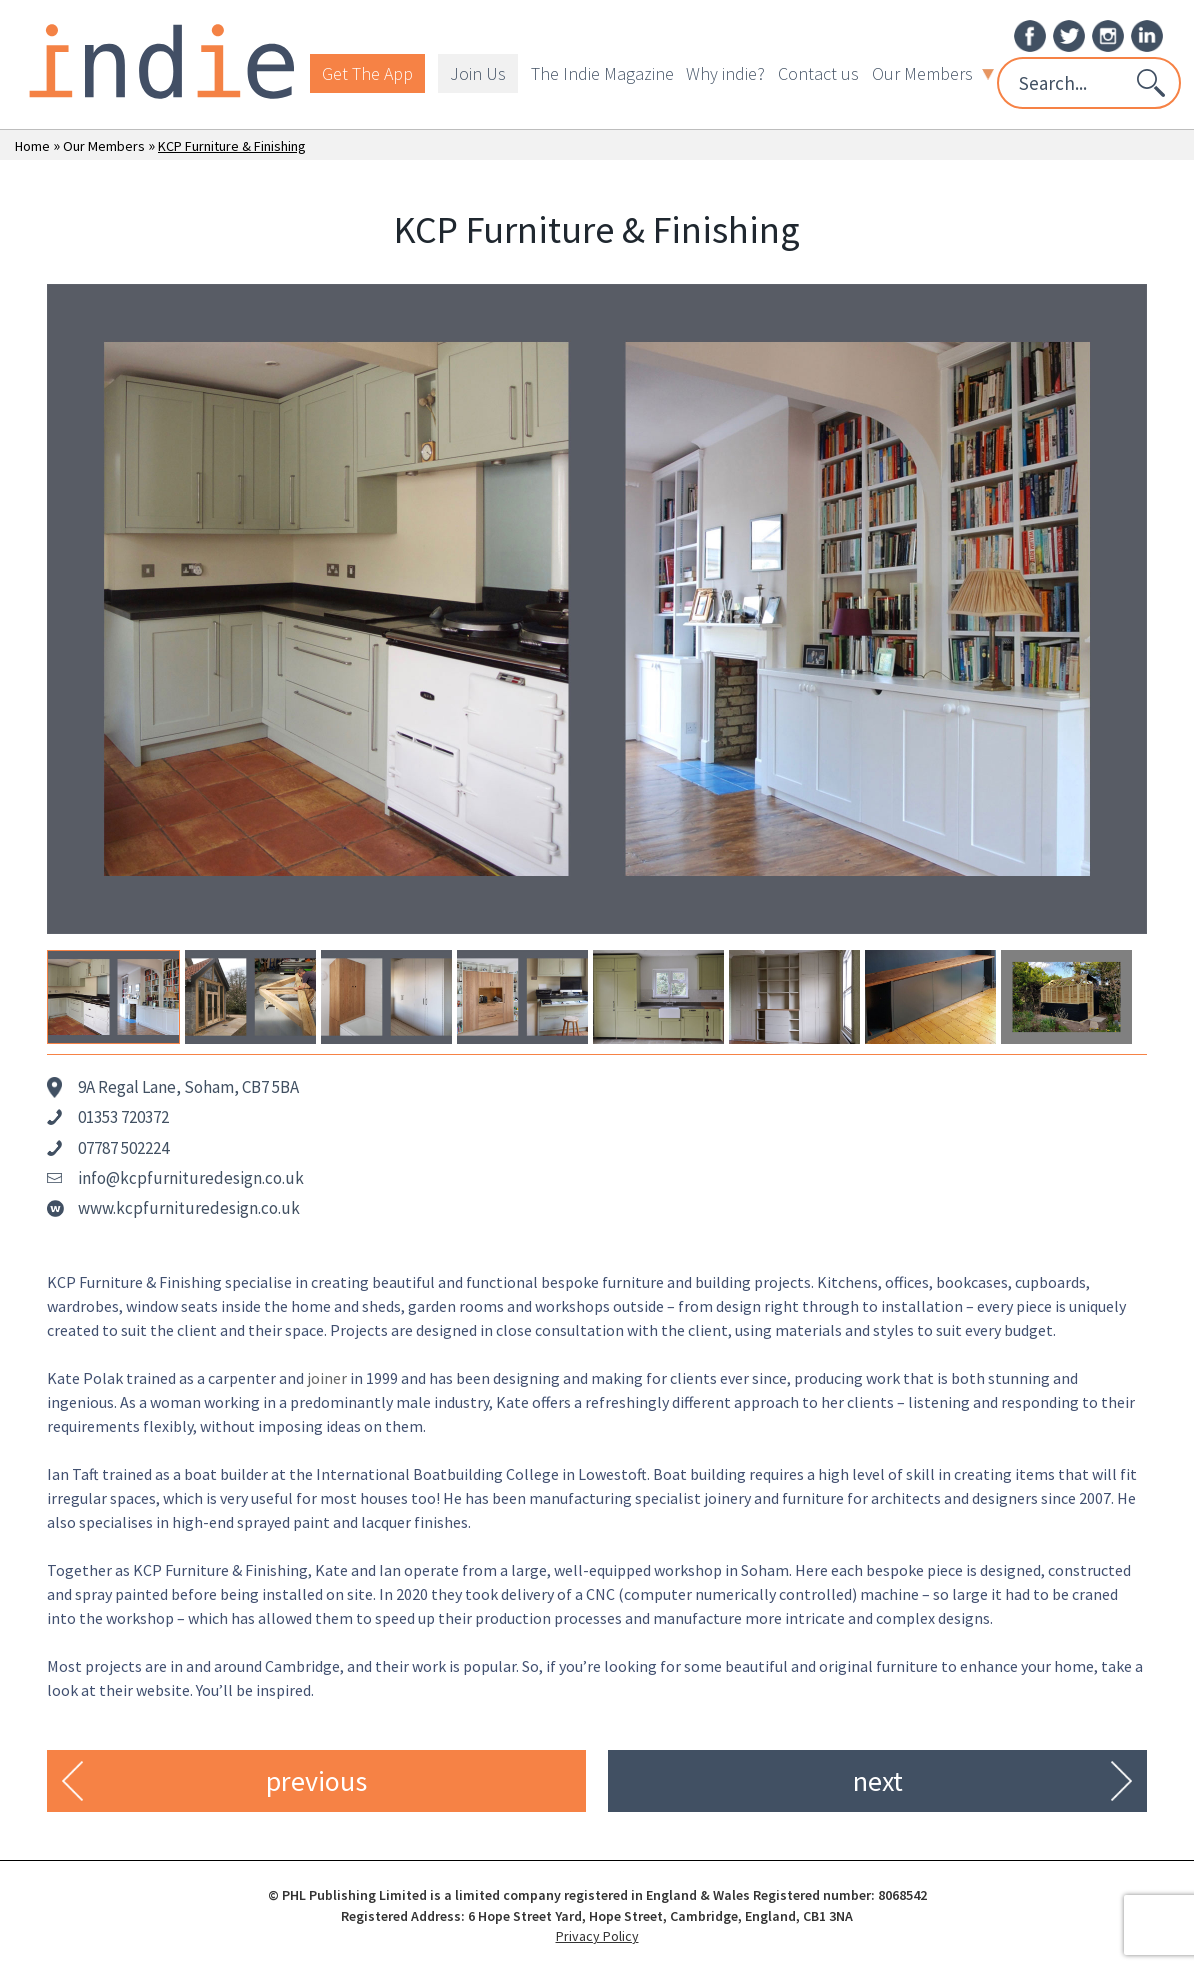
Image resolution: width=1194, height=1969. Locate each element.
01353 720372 (123, 1117)
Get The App (367, 73)
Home (32, 146)
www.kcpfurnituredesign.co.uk (189, 1208)
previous (316, 1781)
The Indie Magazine (602, 73)
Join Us (478, 73)
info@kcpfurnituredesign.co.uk (191, 1178)
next (878, 1781)
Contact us (818, 73)
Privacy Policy (597, 1936)
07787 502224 (123, 1148)
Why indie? (725, 73)
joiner (327, 1378)
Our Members (933, 73)
